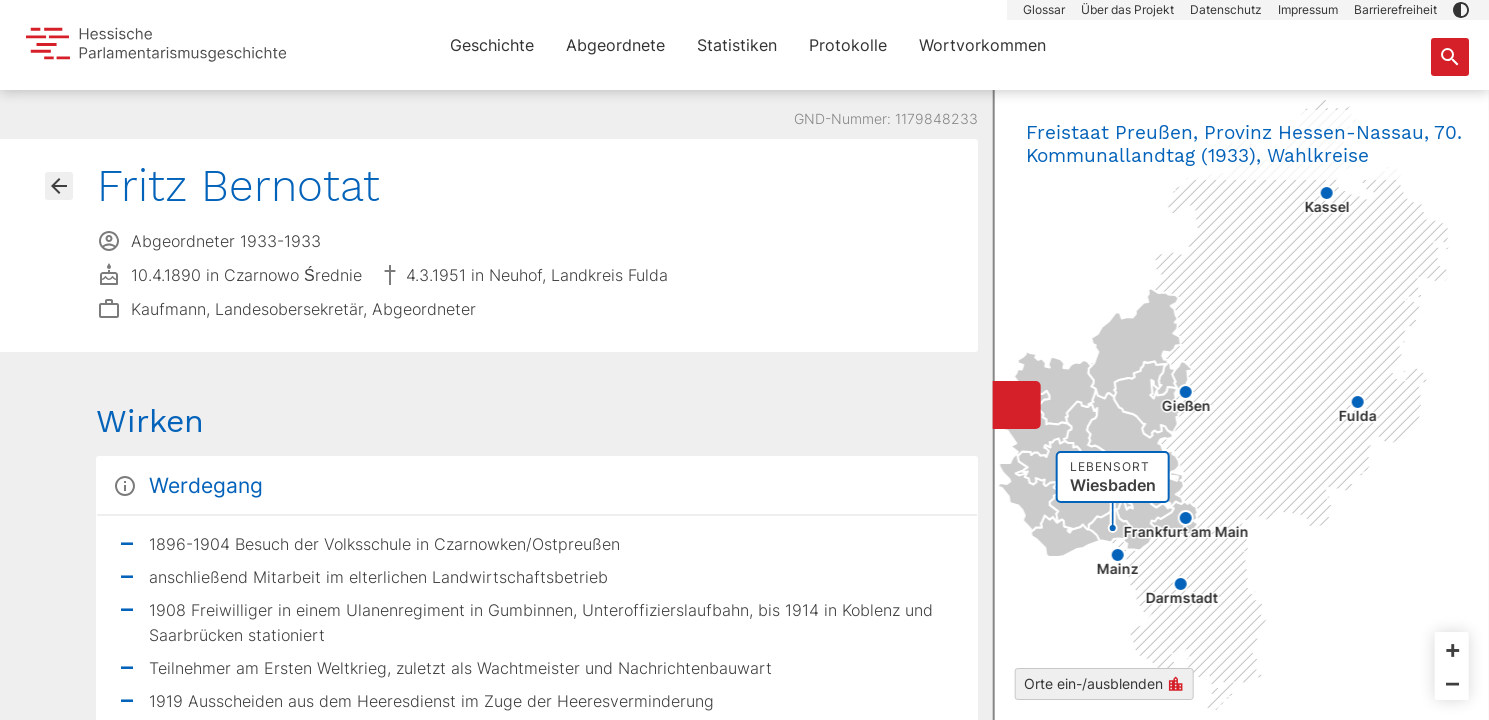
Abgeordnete (615, 45)
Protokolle (848, 45)
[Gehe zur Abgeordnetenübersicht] (59, 186)
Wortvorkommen (982, 45)
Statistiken (737, 45)
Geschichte (492, 45)
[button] (1461, 10)
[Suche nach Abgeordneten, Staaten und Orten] (1450, 57)
